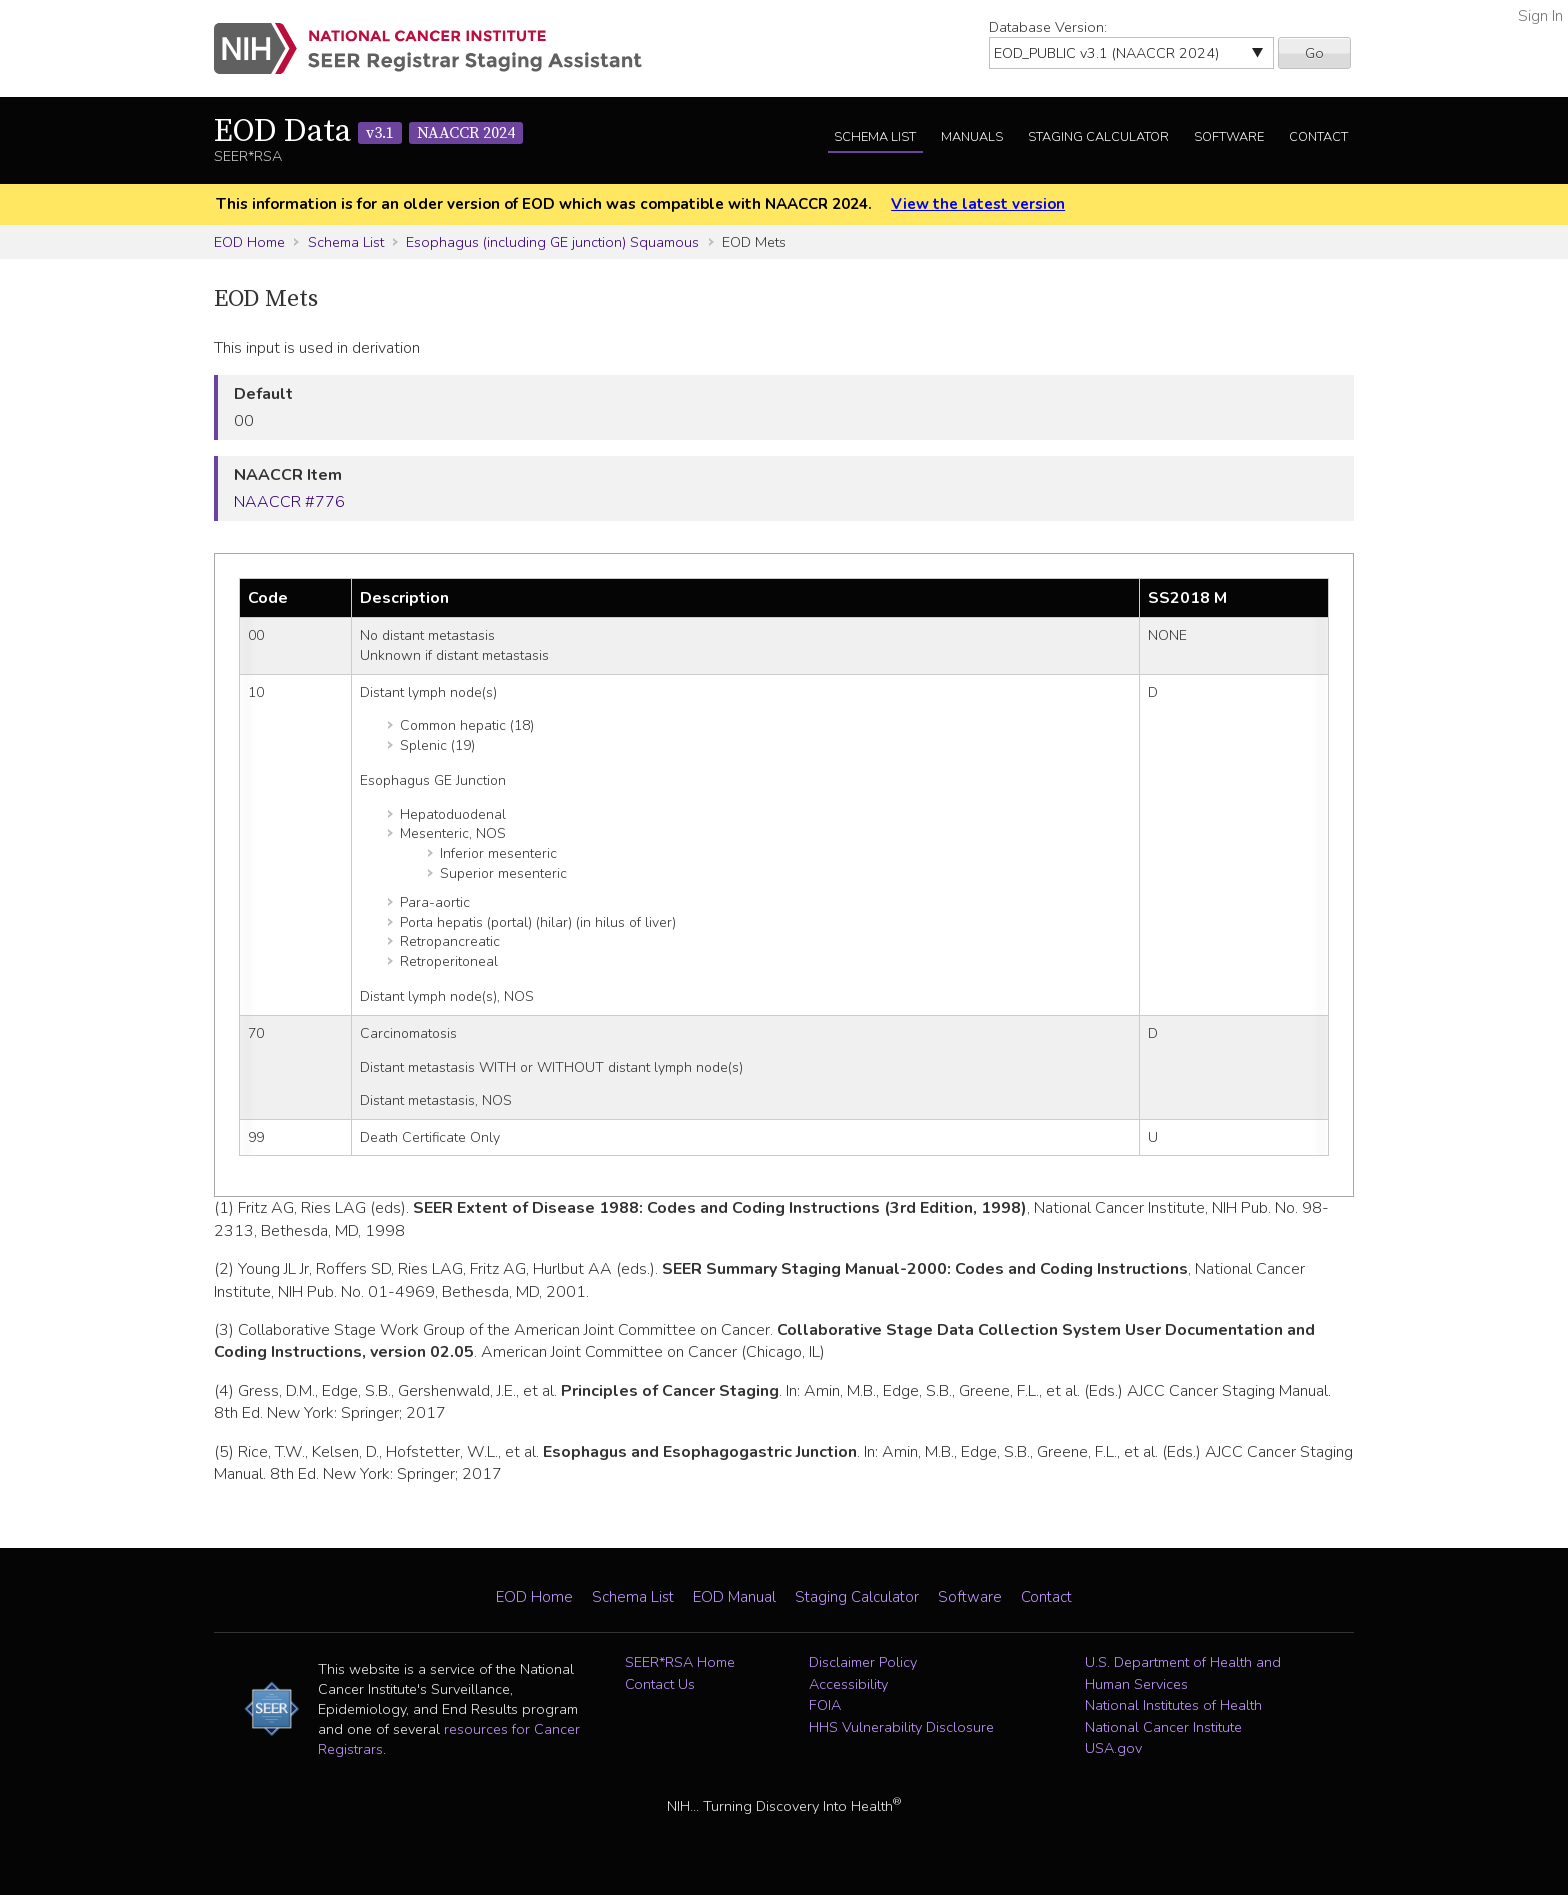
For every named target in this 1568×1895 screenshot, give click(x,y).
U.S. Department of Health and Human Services (1183, 1673)
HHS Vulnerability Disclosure (901, 1727)
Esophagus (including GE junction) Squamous (552, 242)
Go (1314, 53)
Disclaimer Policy (863, 1662)
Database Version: (1048, 27)
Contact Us (660, 1684)
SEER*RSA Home (680, 1662)
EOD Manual (734, 1597)
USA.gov (1113, 1748)
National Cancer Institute (1163, 1727)
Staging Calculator (1098, 137)
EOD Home (249, 242)
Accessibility (848, 1684)
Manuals (972, 137)
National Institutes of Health (1173, 1705)
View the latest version (978, 204)
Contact (1318, 137)
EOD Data (368, 132)
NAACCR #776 (289, 502)
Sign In (1540, 16)
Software (1229, 137)
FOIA (825, 1705)
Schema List (875, 137)
